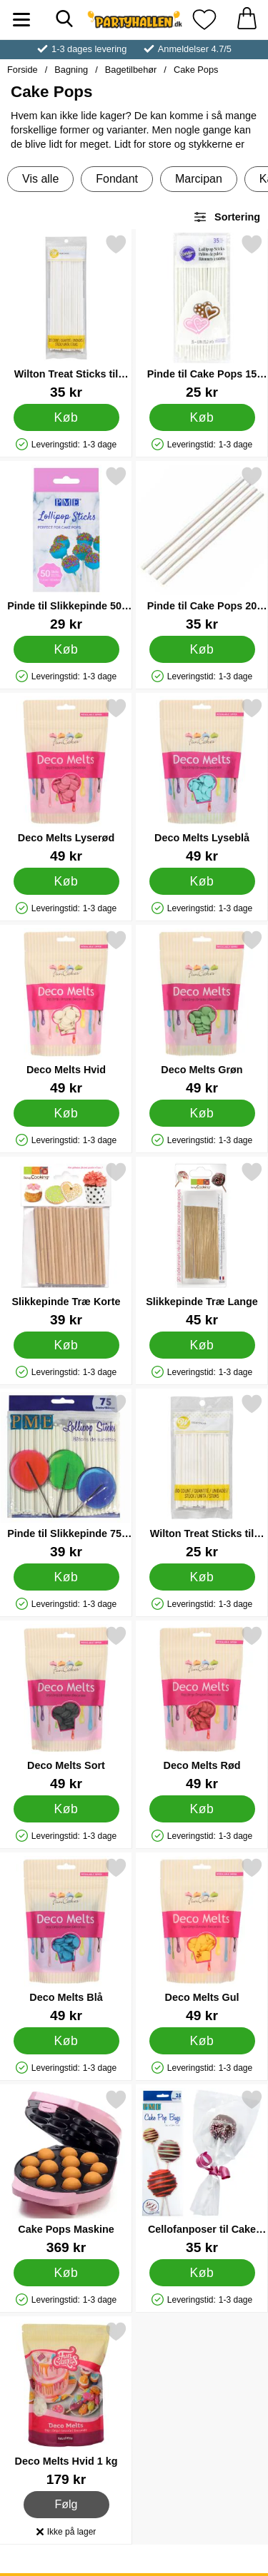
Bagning (71, 69)
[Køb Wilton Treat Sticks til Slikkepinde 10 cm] (202, 1577)
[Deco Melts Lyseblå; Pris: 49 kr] (202, 780)
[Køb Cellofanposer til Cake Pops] (202, 2272)
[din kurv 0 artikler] (246, 20)
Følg (66, 2504)
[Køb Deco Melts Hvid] (66, 1113)
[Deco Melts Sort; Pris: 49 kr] (66, 1708)
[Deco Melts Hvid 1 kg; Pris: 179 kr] (66, 2403)
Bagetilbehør (131, 69)
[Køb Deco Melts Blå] (66, 2040)
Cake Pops (196, 69)
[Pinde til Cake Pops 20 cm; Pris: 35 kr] (202, 548)
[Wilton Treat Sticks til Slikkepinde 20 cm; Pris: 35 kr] (66, 316)
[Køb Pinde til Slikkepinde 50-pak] (66, 649)
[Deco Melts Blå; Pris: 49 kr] (66, 1939)
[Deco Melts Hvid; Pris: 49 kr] (66, 1012)
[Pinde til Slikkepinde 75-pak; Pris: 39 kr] (66, 1476)
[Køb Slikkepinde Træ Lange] (202, 1345)
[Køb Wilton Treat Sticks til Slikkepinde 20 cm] (66, 417)
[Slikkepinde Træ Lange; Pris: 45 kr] (202, 1244)
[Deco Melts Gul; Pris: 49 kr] (202, 1939)
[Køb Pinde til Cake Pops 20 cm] (202, 649)
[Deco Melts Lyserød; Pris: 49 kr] (66, 780)
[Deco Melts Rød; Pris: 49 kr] (202, 1708)
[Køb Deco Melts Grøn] (202, 1113)
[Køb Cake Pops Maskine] (66, 2272)
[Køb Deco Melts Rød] (202, 1808)
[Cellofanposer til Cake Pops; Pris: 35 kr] (202, 2171)
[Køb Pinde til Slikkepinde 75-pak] (66, 1577)
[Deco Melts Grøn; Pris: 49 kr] (202, 1012)
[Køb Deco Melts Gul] (202, 2040)
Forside (22, 69)
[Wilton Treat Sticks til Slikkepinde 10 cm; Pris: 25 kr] (202, 1476)
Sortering (226, 217)
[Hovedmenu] (21, 19)
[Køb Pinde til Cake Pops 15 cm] (202, 417)
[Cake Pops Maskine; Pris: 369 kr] (66, 2171)
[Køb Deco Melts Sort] (66, 1808)
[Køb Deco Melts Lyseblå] (202, 881)
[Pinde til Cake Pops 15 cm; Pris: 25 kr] (202, 316)
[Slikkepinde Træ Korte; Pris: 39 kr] (66, 1244)
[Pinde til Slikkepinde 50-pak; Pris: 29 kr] (66, 548)
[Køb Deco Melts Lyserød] (66, 881)
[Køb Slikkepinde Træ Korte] (66, 1345)
